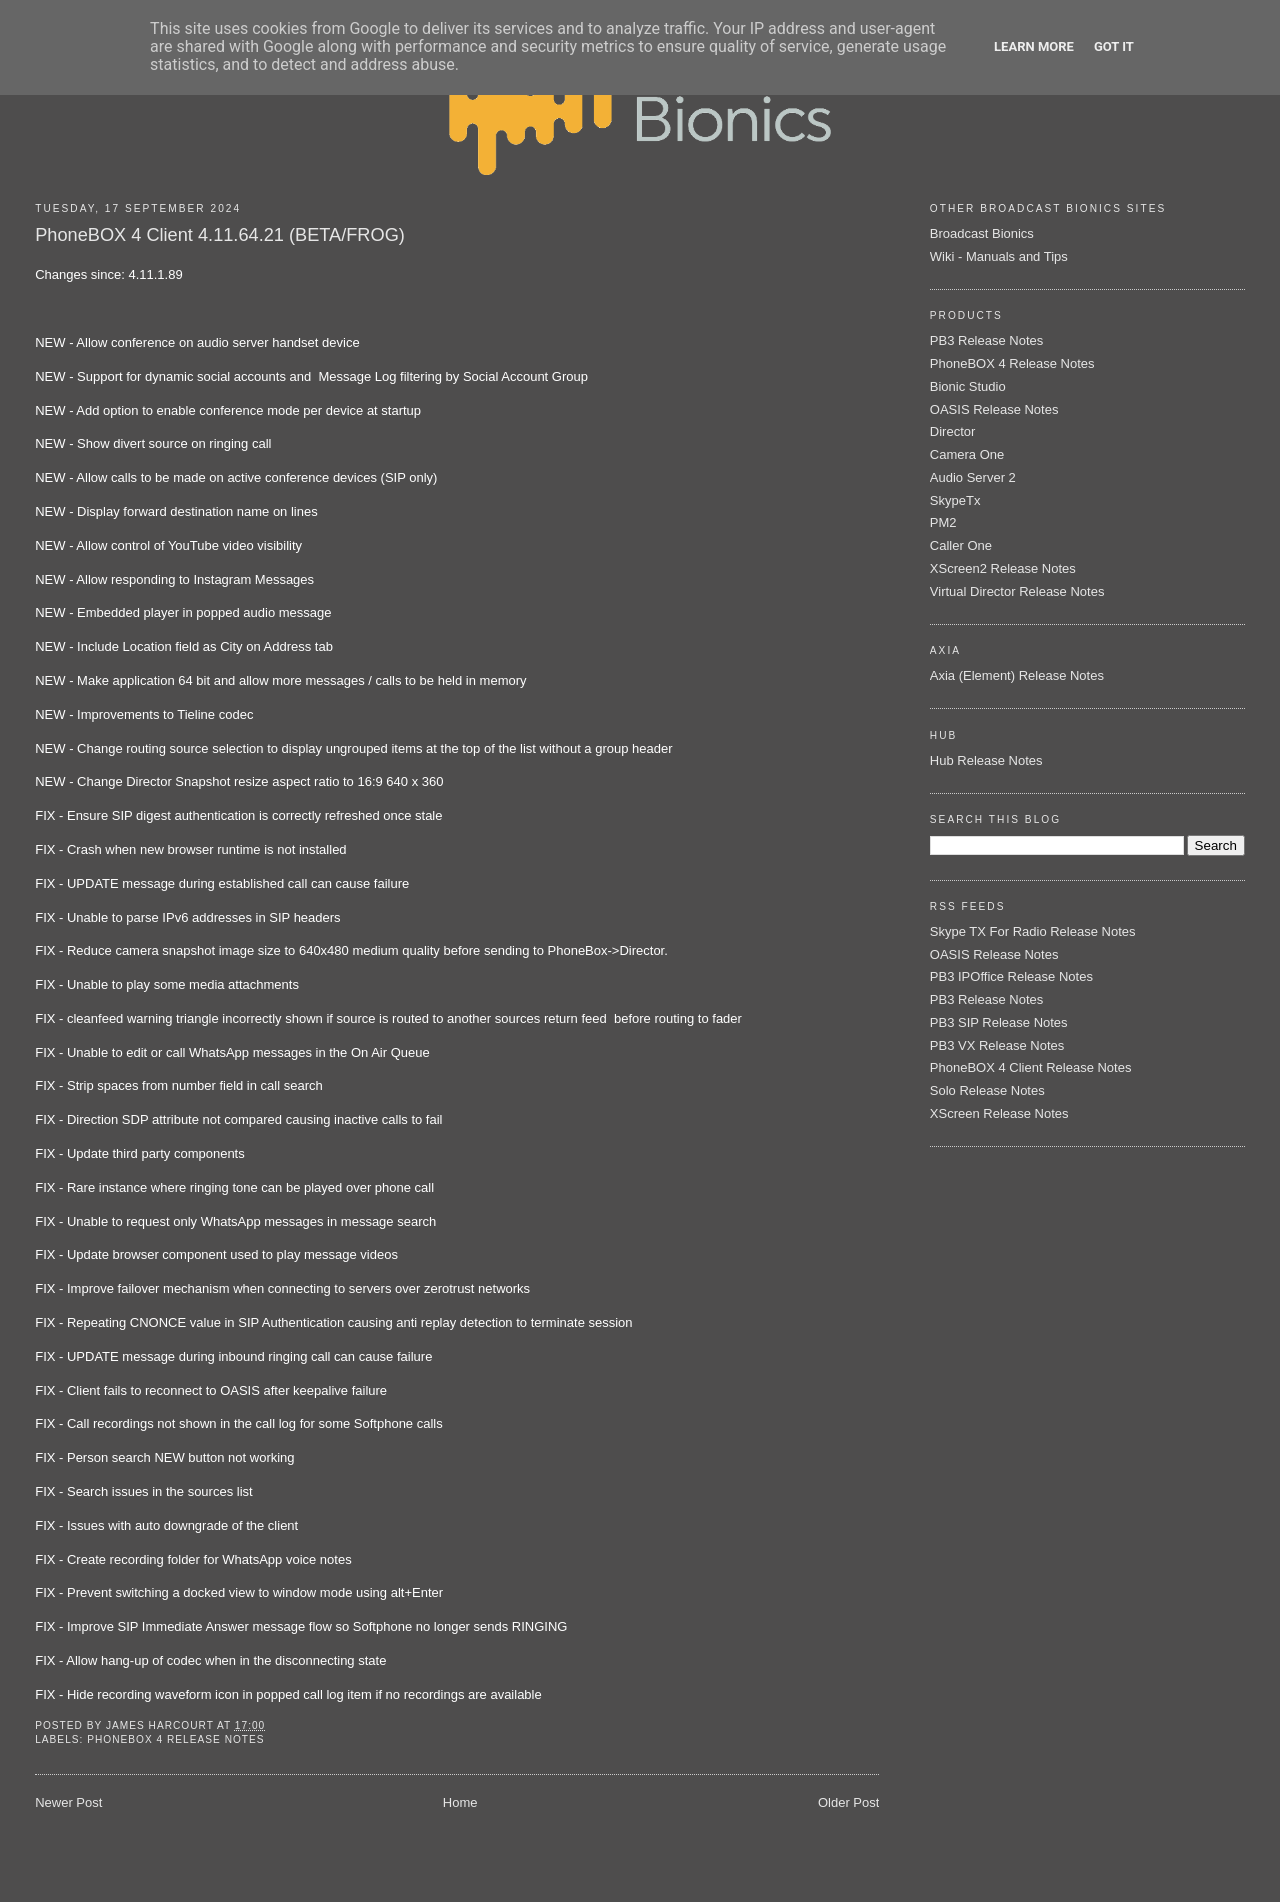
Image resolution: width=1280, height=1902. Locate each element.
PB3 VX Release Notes (997, 1045)
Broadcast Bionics (982, 233)
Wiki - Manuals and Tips (999, 256)
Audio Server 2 (973, 477)
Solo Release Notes (987, 1090)
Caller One (961, 545)
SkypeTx (955, 500)
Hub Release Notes (986, 760)
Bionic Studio (968, 386)
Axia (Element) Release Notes (1017, 675)
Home (460, 1802)
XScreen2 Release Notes (1003, 568)
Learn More (1034, 46)
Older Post (848, 1802)
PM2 (943, 522)
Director (953, 431)
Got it (1114, 46)
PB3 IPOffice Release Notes (1011, 976)
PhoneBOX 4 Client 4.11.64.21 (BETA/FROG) (220, 235)
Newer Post (68, 1802)
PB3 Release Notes (986, 340)
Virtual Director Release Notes (1017, 591)
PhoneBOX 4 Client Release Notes (1031, 1067)
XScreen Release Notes (999, 1113)
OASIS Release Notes (994, 409)
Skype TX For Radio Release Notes (1033, 931)
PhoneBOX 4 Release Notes (175, 1739)
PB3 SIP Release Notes (999, 1022)
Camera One (967, 454)
